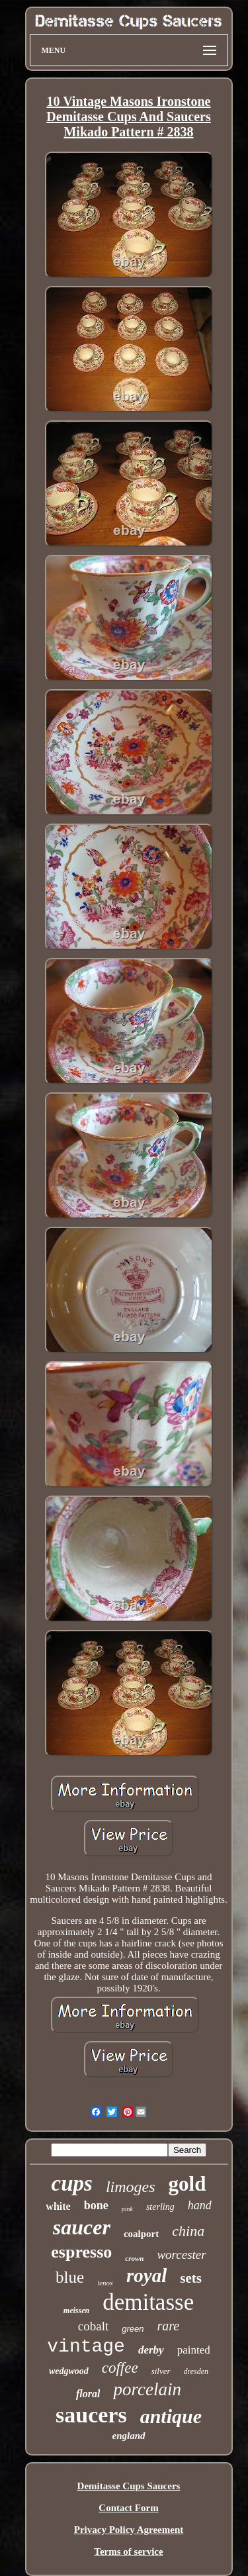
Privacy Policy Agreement (129, 2529)
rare (168, 2325)
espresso (81, 2252)
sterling (160, 2207)
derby (151, 2350)
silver (161, 2371)
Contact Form (128, 2508)
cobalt (93, 2326)
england (128, 2435)
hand (200, 2205)
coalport (141, 2233)
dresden (196, 2371)
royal (146, 2275)
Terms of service (128, 2551)
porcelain (147, 2389)
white (58, 2206)
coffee (120, 2368)
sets (191, 2278)
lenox (105, 2283)
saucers (91, 2415)
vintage (86, 2346)
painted (193, 2350)
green (133, 2329)
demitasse (148, 2302)
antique (171, 2416)
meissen (76, 2310)
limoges (130, 2186)
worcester (181, 2255)
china (188, 2230)
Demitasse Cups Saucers (129, 2486)
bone (96, 2205)
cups (72, 2183)
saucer (81, 2227)
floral (88, 2393)
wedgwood (69, 2371)
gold (187, 2183)
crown (134, 2258)
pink (127, 2209)
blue (70, 2277)
